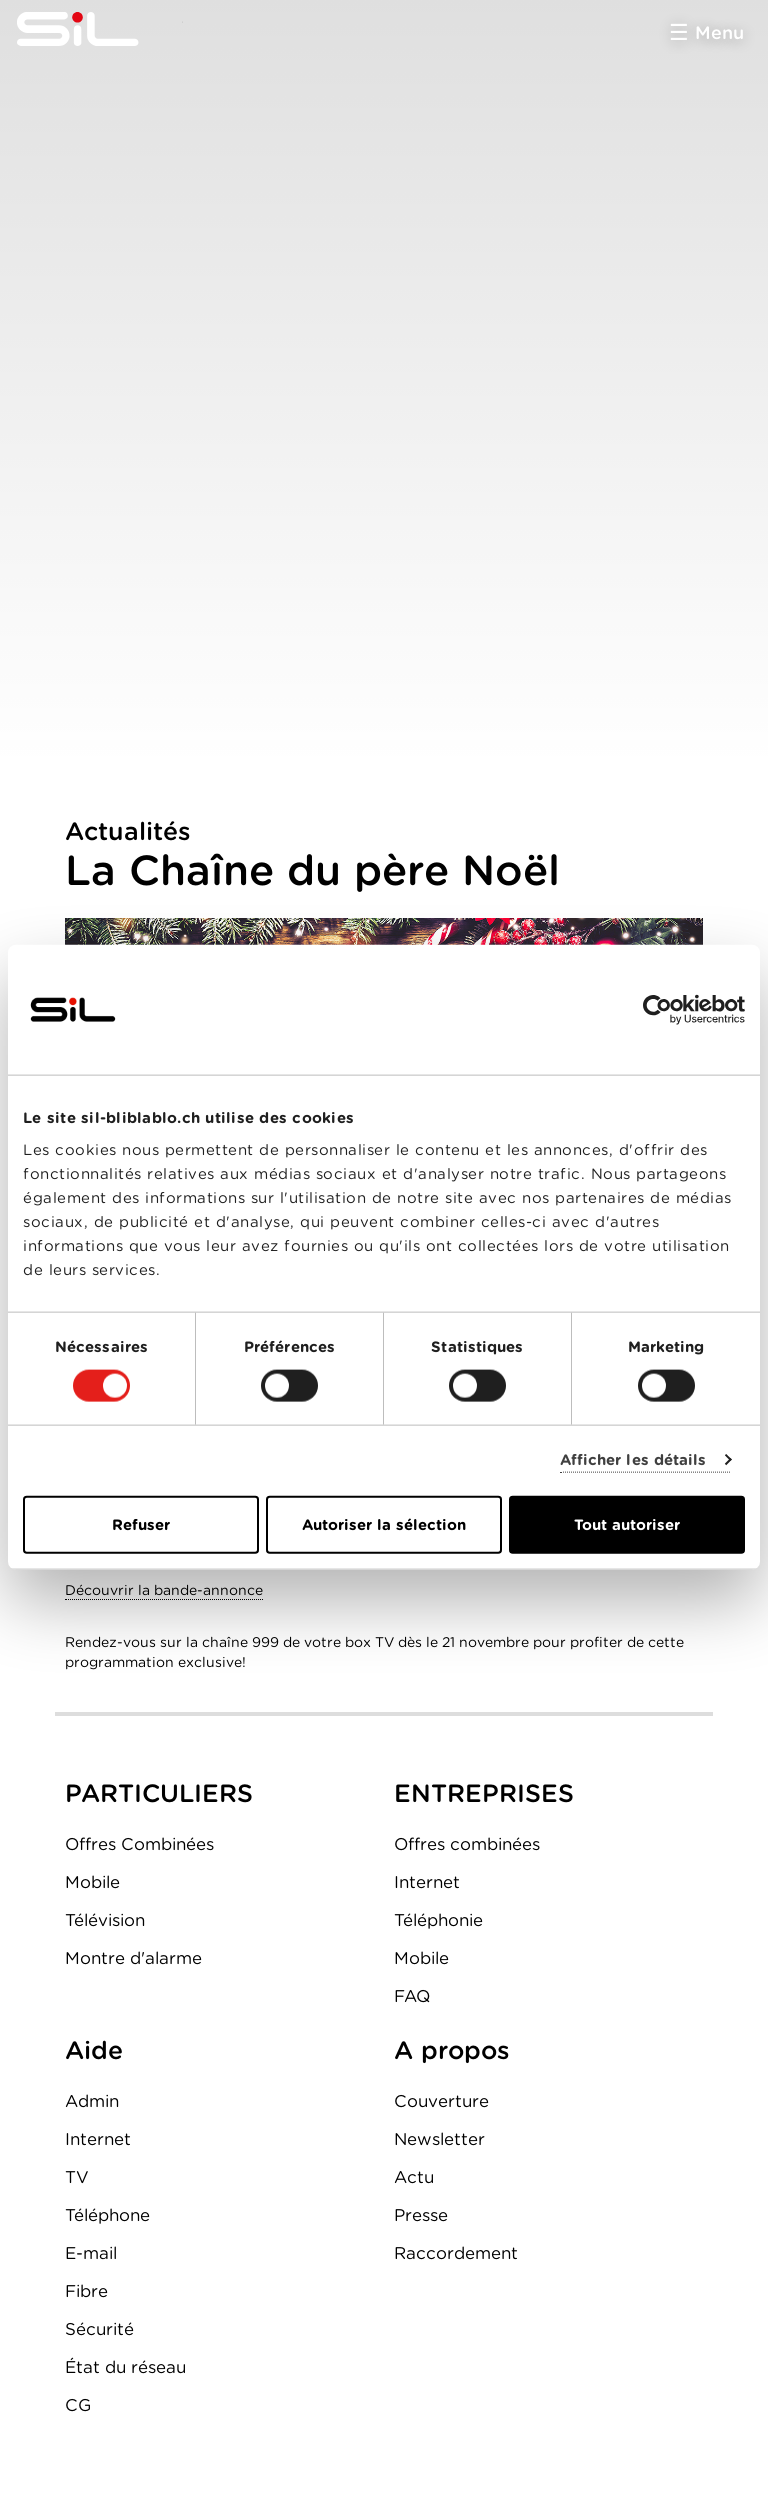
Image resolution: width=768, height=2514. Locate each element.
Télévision (105, 1920)
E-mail (91, 2253)
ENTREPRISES (484, 1793)
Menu (719, 32)
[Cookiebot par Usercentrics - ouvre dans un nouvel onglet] (657, 1010)
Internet (427, 1882)
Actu (414, 2177)
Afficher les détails (633, 1460)
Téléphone (107, 2215)
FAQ (412, 1996)
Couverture (441, 2101)
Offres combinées (467, 1844)
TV (77, 2177)
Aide (94, 2050)
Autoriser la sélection (384, 1524)
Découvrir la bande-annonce (164, 1590)
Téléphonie (438, 1920)
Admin (92, 2101)
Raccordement (456, 2253)
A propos (452, 2050)
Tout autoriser (627, 1524)
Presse (421, 2215)
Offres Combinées (139, 1844)
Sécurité (99, 2329)
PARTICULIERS (159, 1793)
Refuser (141, 1524)
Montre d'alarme (133, 1958)
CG (78, 2405)
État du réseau (125, 2367)
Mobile (92, 1882)
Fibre (86, 2291)
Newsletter (439, 2139)
